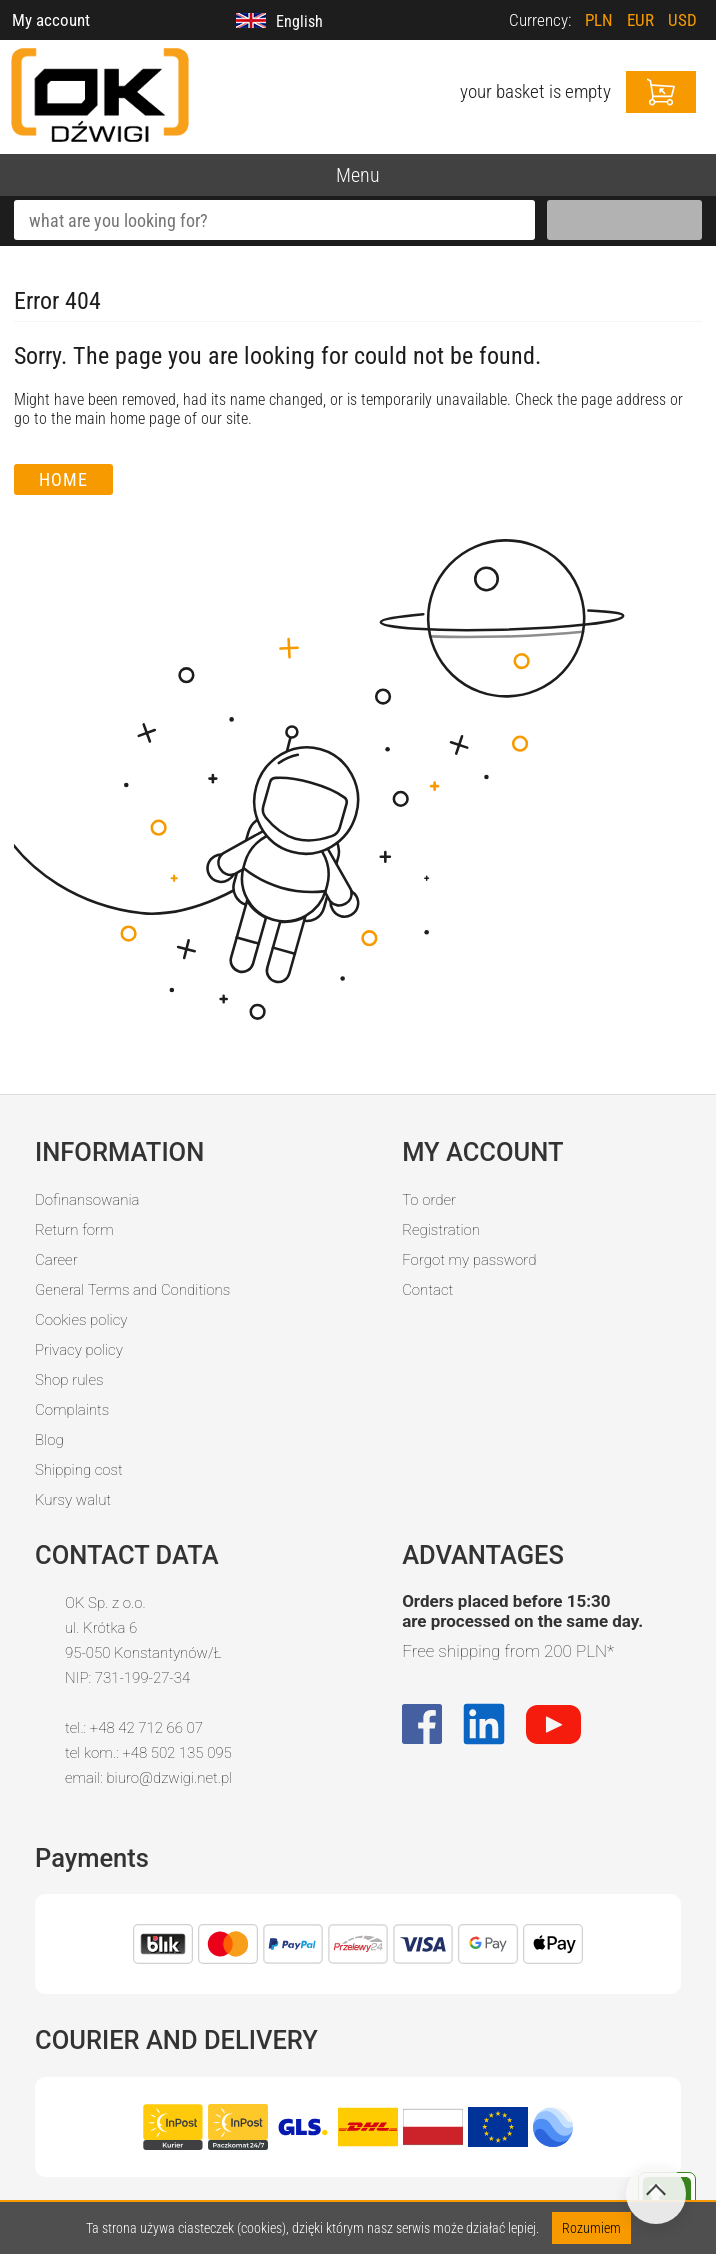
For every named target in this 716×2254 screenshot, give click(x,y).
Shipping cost (79, 1470)
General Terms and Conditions (132, 1290)
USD (682, 20)
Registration (441, 1230)
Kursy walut (73, 1500)
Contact (427, 1290)
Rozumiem (591, 2228)
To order (429, 1200)
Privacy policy (79, 1350)
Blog (49, 1440)
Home (63, 479)
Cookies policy (81, 1320)
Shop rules (69, 1380)
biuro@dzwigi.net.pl (169, 1778)
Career (56, 1260)
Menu (358, 175)
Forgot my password (469, 1260)
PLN (599, 20)
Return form (74, 1230)
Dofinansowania (87, 1200)
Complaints (72, 1410)
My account (51, 20)
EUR (640, 20)
